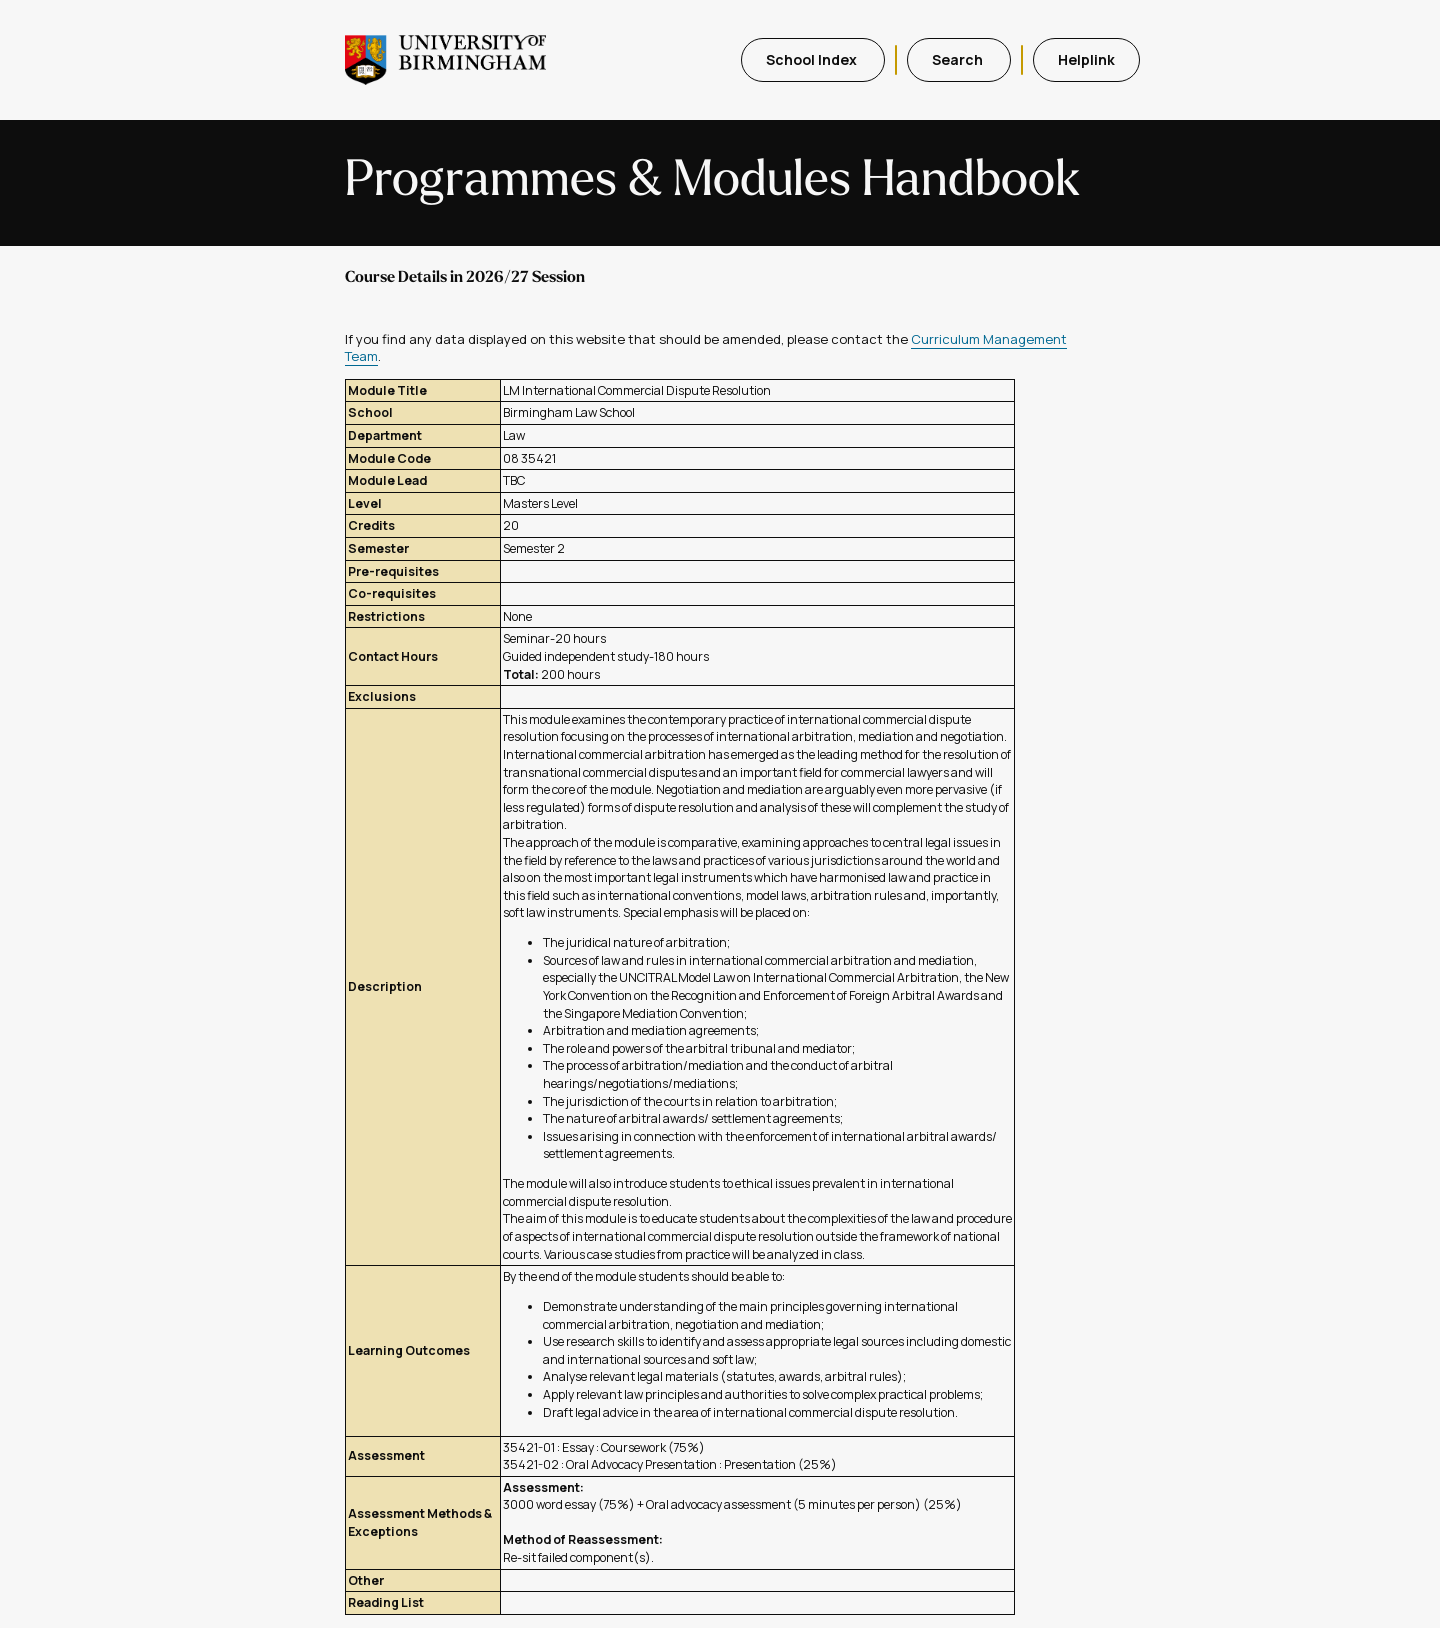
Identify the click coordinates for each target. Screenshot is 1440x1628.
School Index (813, 59)
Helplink (1086, 59)
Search (959, 59)
